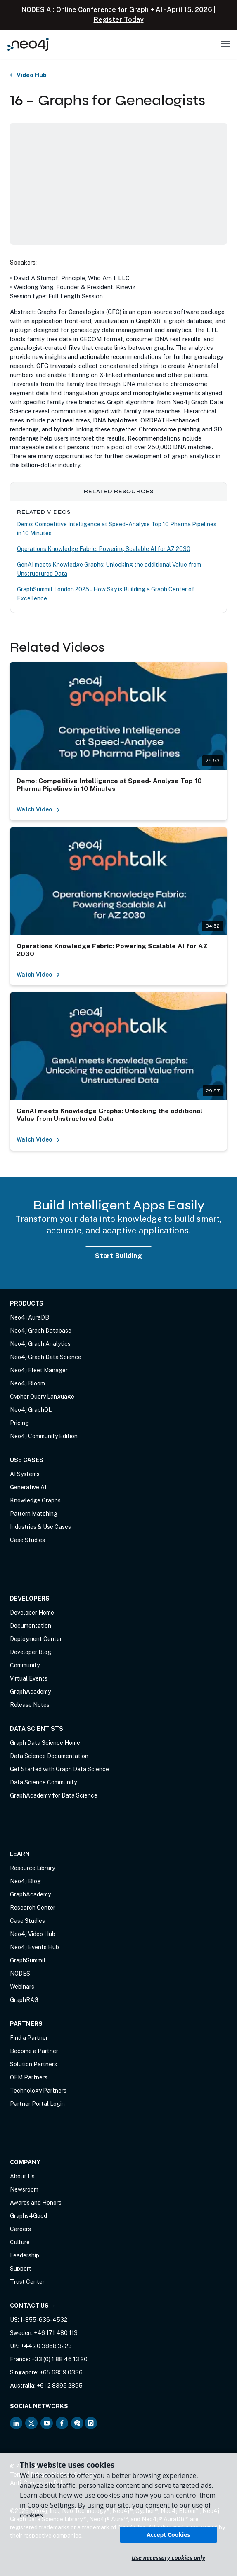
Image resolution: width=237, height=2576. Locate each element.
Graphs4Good (28, 2216)
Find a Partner (29, 2038)
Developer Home (32, 1612)
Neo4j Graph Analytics (40, 1344)
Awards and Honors (36, 2202)
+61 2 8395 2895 (60, 2385)
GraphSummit (28, 1960)
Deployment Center (36, 1639)
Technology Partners (38, 2090)
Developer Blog (30, 1652)
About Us (22, 2176)
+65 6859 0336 (61, 2372)
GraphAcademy (30, 1691)
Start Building (118, 1256)
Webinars (22, 1986)
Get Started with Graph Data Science (59, 1769)
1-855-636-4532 (43, 2319)
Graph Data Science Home (45, 1742)
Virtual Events (28, 1678)
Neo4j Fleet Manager (39, 1370)
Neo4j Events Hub (34, 1947)
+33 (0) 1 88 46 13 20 (59, 2359)
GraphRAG (24, 2000)
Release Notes (30, 1705)
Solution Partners (33, 2064)
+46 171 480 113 (56, 2333)
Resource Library (32, 1868)
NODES (20, 1973)
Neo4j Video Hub (32, 1934)
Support (20, 2268)
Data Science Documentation (49, 1756)
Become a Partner (34, 2051)
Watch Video (38, 809)
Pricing (19, 1423)
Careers (20, 2229)
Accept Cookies (168, 2534)
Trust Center (27, 2281)
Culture (20, 2242)
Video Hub (32, 75)
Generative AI (28, 1487)
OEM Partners (28, 2077)
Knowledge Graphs (35, 1500)
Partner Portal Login (37, 2103)
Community (25, 1665)
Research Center (32, 1907)
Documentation (30, 1625)
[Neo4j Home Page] (28, 44)
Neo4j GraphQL (31, 1409)
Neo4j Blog (25, 1881)
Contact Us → (33, 2305)
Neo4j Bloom (27, 1383)
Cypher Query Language (42, 1396)
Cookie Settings (50, 2505)
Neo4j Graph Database (40, 1330)
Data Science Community (43, 1782)
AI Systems (25, 1474)
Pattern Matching (33, 1513)
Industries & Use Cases (40, 1527)
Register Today (119, 19)
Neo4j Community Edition (44, 1436)
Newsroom (24, 2189)
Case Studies (27, 1540)
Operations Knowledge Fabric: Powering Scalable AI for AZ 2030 (103, 549)
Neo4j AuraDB (29, 1317)
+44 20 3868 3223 (46, 2346)
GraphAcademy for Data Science (53, 1795)
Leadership (24, 2255)
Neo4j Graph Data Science (45, 1357)
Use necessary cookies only (168, 2558)
